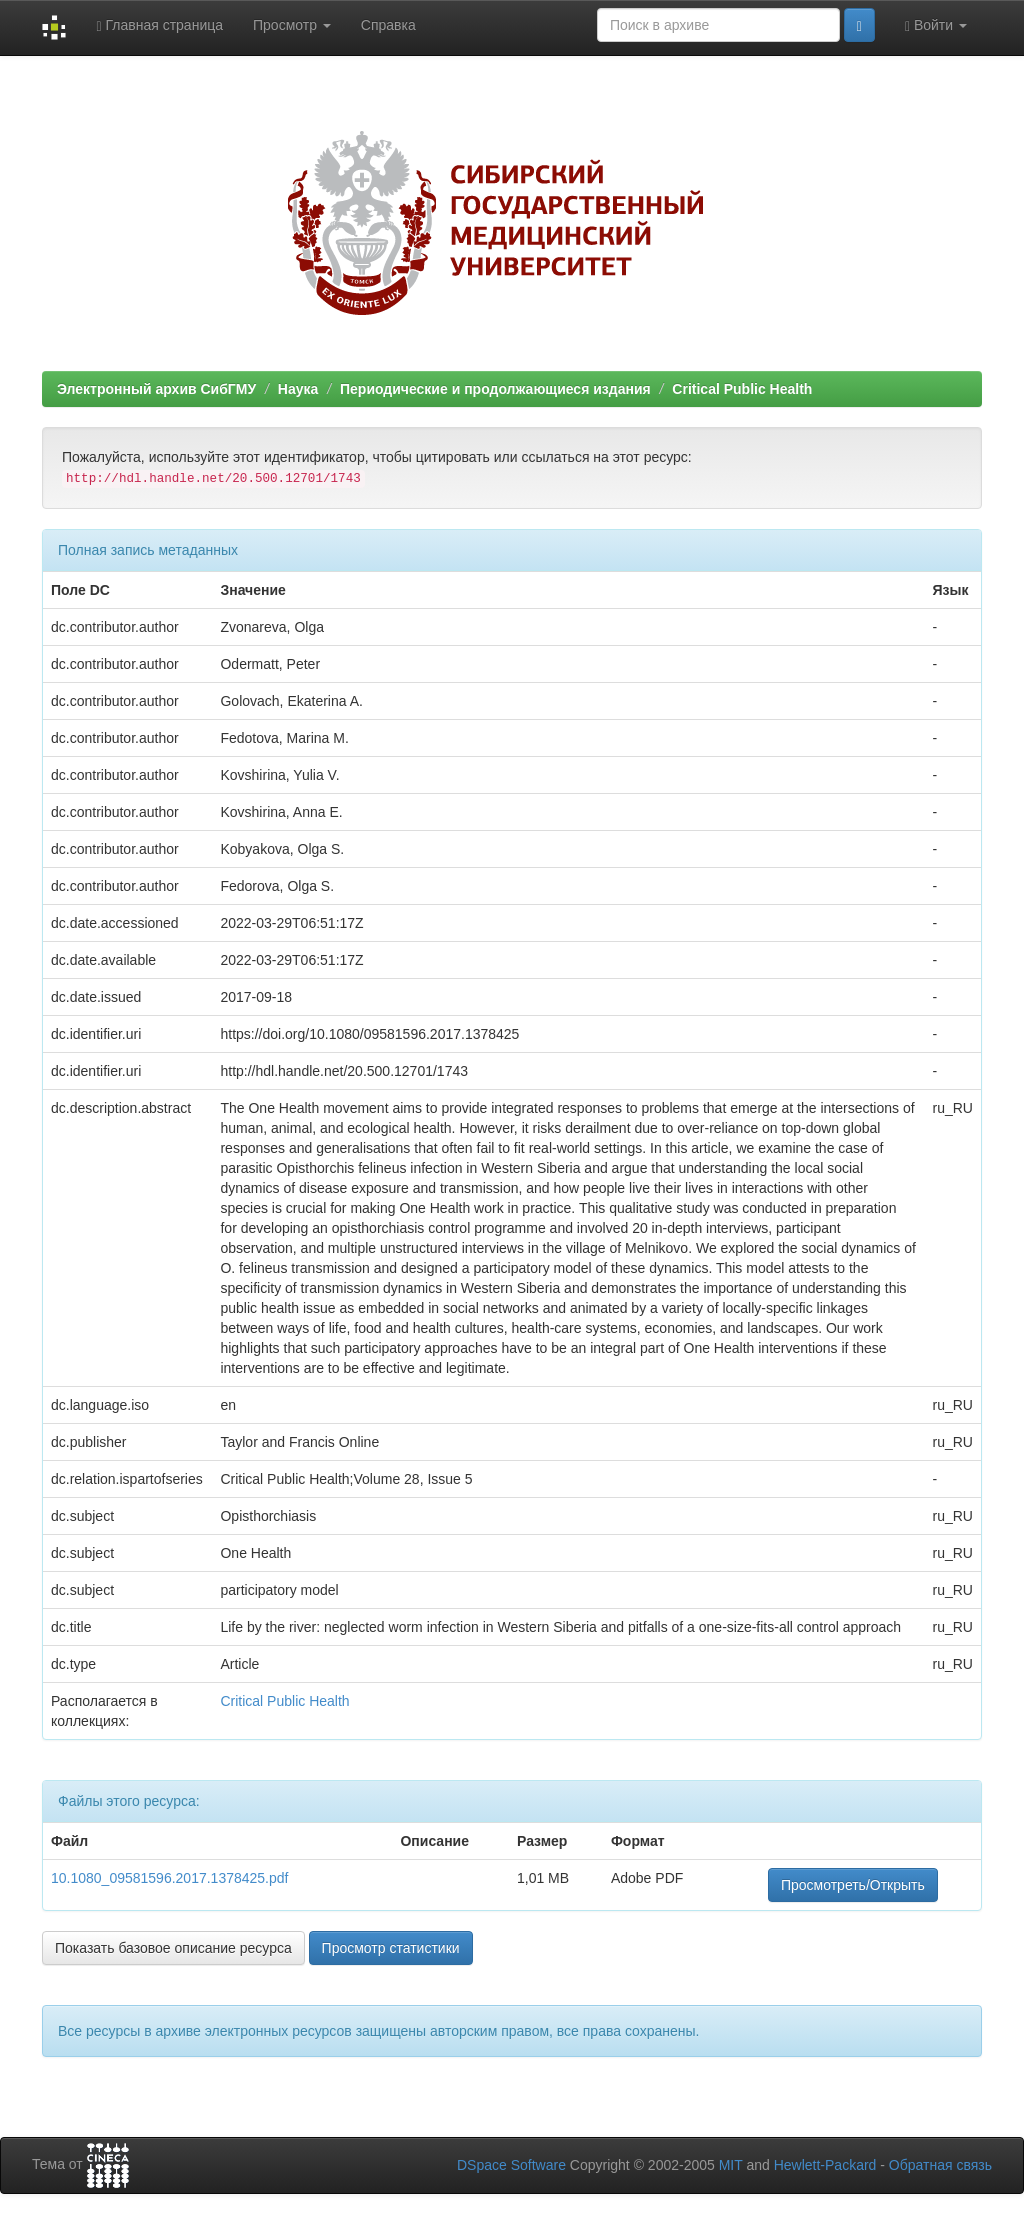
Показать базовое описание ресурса (173, 1948)
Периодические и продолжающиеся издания (495, 389)
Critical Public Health (742, 389)
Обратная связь (940, 2165)
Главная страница (159, 25)
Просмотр (292, 25)
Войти (936, 25)
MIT (731, 2165)
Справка (388, 25)
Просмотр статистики (391, 1948)
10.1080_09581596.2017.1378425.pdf (169, 1878)
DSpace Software (511, 2165)
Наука (298, 389)
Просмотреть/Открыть (853, 1885)
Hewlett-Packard (825, 2165)
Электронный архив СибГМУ (156, 389)
